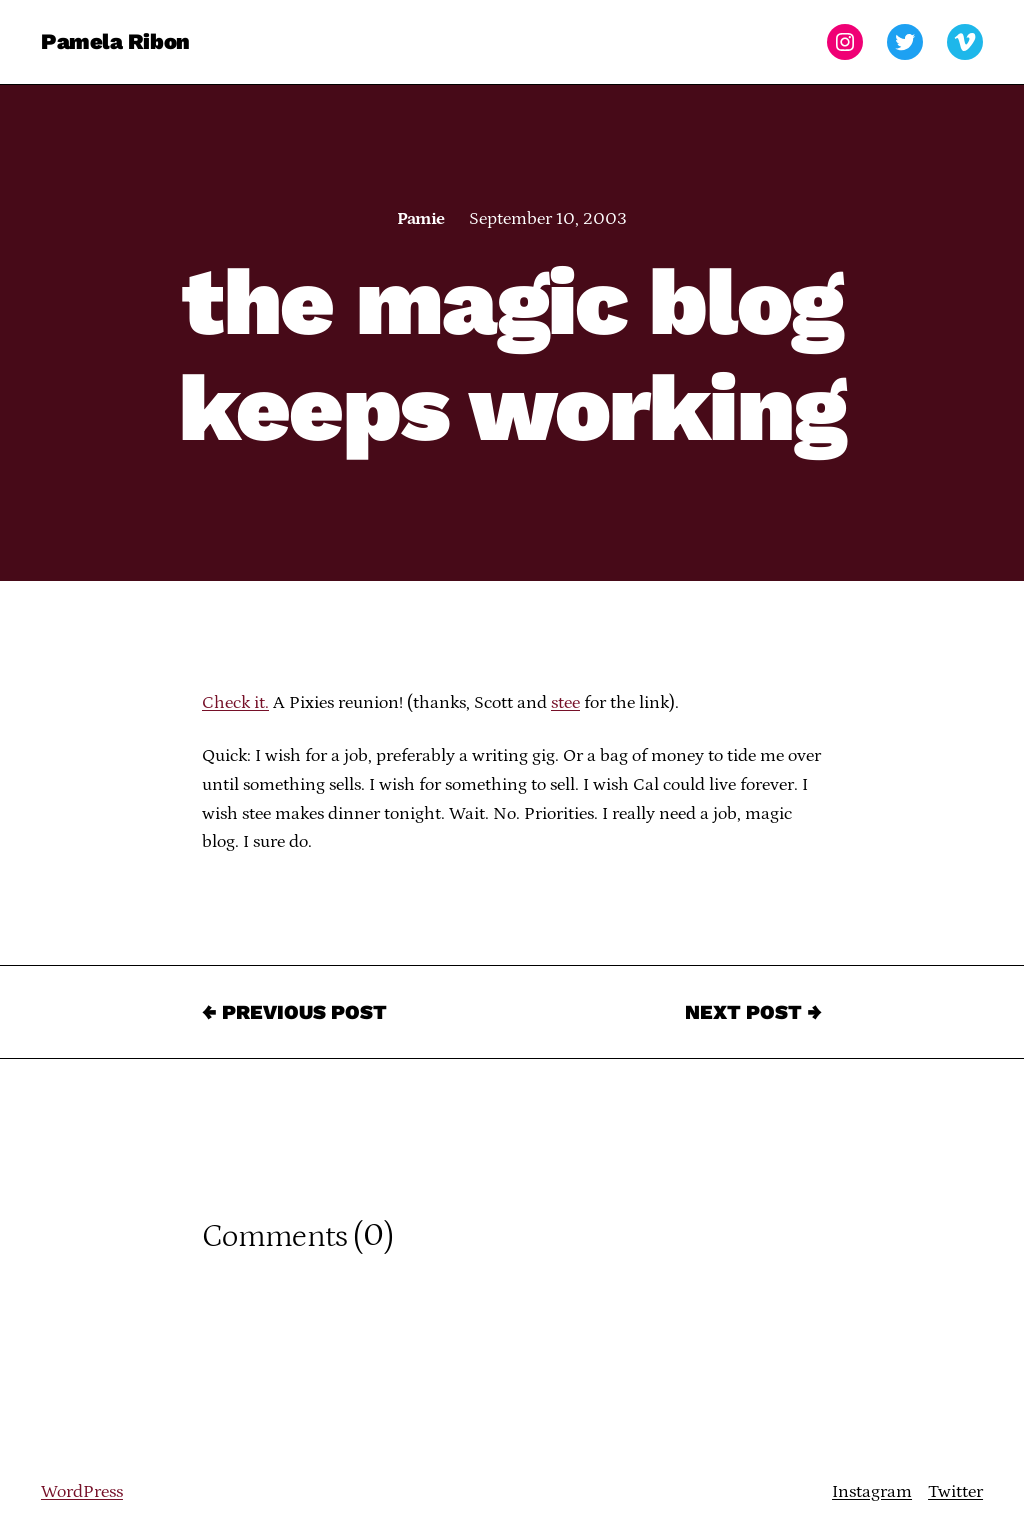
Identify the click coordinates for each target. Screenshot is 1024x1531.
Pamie (420, 219)
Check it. (235, 703)
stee (565, 703)
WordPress (82, 1492)
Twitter (955, 1492)
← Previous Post (294, 1012)
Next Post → (753, 1012)
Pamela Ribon (115, 41)
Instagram (872, 1492)
